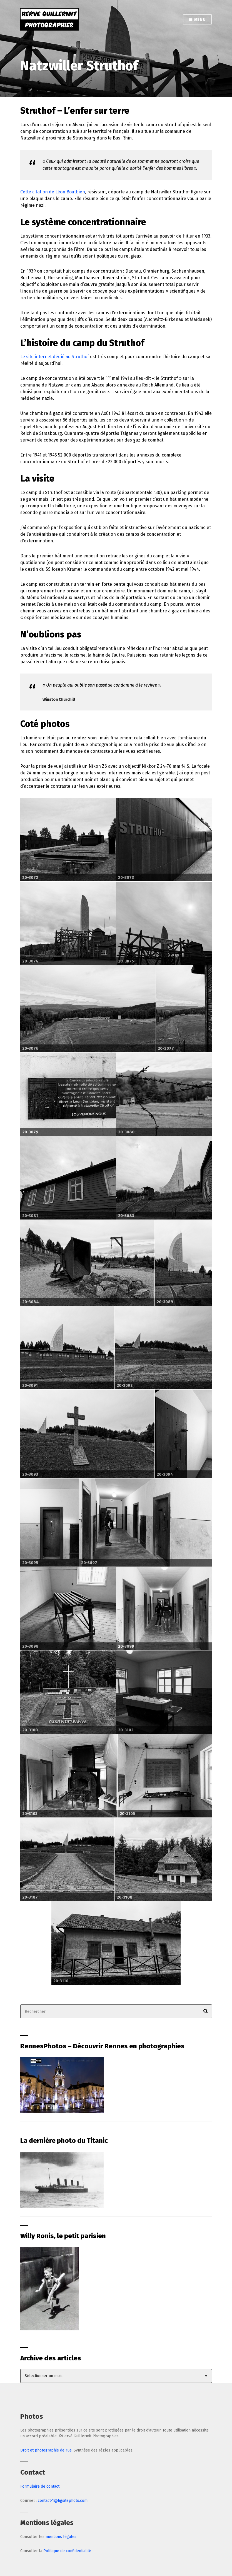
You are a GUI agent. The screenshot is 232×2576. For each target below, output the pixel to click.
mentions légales (61, 2536)
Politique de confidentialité (67, 2550)
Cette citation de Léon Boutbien (52, 191)
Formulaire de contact (39, 2486)
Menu (197, 20)
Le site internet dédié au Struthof (54, 356)
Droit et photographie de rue (46, 2450)
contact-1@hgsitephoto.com (63, 2500)
